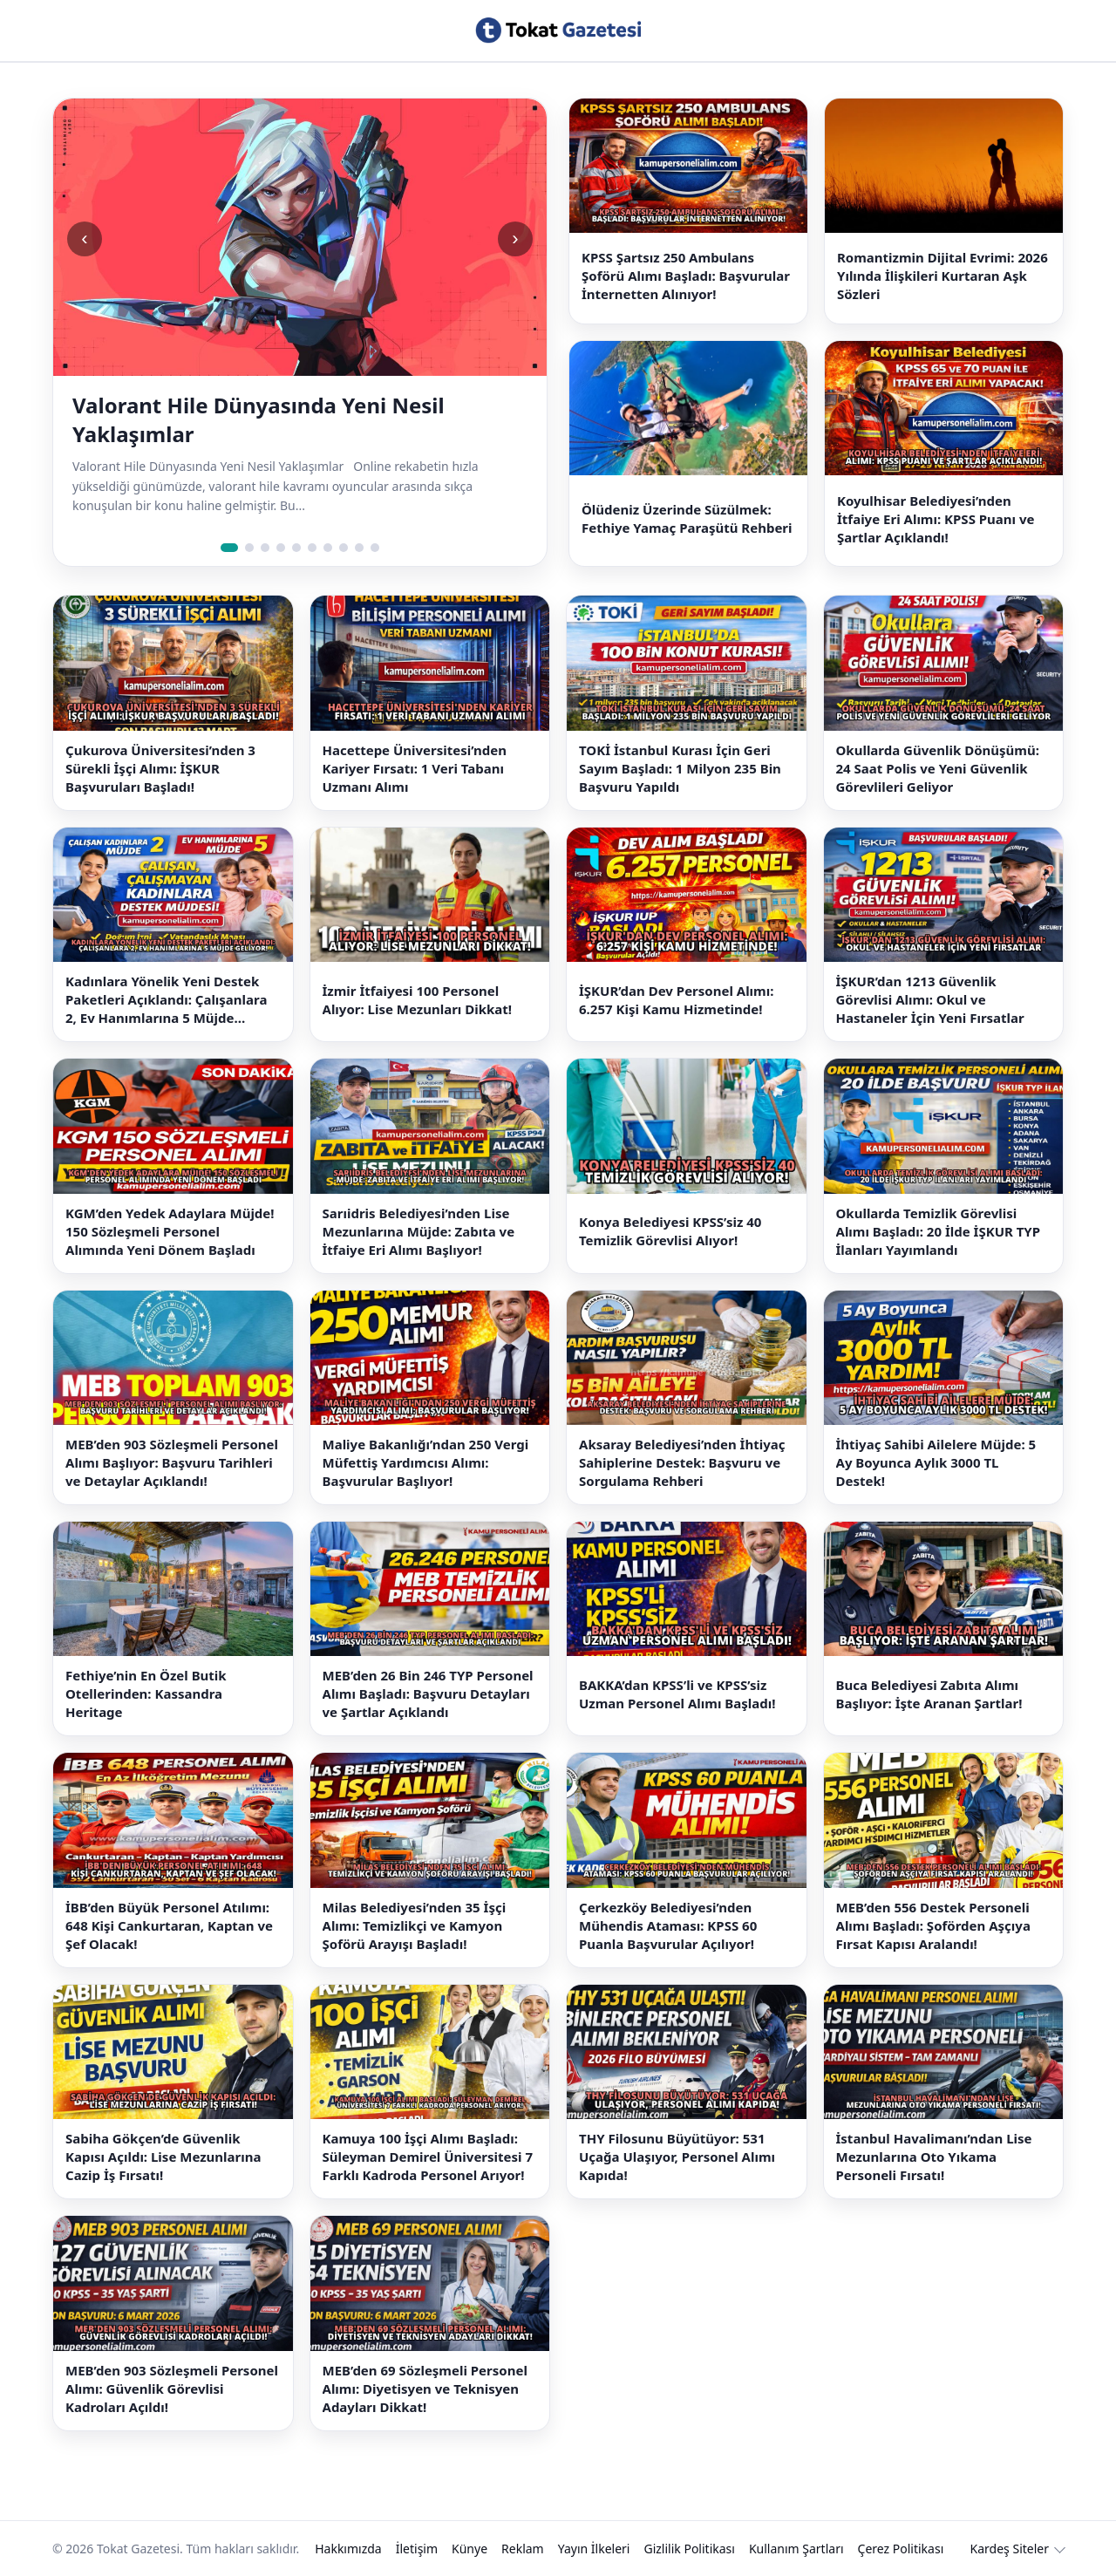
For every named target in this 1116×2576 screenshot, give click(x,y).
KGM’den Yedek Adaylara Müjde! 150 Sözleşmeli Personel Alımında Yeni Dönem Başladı (170, 1231)
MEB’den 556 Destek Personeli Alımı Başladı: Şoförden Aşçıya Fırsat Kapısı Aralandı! (933, 1925)
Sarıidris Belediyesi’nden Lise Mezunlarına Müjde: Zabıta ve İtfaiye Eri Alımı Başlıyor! (419, 1231)
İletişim (417, 2548)
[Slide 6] (312, 547)
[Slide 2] (249, 547)
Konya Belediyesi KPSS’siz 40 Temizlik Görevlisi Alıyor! (670, 1231)
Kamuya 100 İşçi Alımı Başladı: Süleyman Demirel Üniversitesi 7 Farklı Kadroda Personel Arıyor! (428, 2157)
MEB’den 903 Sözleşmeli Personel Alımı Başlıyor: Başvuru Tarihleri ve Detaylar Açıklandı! (171, 1462)
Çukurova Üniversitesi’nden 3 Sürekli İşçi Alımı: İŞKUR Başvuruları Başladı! (160, 768)
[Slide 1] (229, 547)
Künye (469, 2548)
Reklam (522, 2548)
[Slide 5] (296, 547)
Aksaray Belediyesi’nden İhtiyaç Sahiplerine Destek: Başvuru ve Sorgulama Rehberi (682, 1462)
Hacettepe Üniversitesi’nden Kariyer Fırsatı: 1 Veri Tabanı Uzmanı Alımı (415, 768)
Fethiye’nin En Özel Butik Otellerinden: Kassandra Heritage (146, 1693)
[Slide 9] (359, 547)
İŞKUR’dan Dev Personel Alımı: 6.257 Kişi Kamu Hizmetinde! (676, 1000)
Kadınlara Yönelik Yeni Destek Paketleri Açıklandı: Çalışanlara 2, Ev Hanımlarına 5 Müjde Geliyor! (166, 999)
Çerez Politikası (901, 2548)
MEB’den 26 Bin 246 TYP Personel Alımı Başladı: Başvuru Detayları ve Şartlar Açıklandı (428, 1693)
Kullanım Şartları (796, 2548)
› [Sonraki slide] (515, 238)
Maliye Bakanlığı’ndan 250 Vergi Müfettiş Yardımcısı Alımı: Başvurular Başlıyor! (426, 1462)
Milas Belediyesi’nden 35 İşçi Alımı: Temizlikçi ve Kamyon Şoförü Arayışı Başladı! (415, 1925)
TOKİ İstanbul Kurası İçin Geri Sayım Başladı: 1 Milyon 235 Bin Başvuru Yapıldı (680, 768)
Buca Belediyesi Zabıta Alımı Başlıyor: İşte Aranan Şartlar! (929, 1694)
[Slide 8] (343, 547)
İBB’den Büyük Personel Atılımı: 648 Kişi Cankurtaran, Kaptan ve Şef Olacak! (169, 1925)
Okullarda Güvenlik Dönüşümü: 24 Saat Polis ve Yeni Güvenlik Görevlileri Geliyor (937, 768)
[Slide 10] (375, 547)
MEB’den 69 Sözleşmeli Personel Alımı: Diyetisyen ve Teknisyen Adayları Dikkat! (425, 2388)
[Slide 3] (265, 547)
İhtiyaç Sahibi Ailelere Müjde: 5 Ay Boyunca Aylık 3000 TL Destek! (936, 1462)
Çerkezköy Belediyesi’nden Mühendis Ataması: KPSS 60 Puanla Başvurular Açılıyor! (668, 1925)
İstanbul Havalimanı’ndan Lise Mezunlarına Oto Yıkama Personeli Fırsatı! (934, 2157)
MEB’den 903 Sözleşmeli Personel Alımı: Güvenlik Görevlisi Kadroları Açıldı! (171, 2388)
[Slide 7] (327, 547)
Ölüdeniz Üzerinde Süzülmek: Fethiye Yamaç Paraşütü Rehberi (687, 518)
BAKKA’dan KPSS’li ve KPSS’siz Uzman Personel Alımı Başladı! (677, 1694)
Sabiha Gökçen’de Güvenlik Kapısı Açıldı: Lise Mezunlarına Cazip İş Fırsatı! (163, 2157)
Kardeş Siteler (1009, 2548)
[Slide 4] (280, 547)
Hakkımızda (348, 2548)
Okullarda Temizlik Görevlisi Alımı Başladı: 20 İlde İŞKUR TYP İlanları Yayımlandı (938, 1231)
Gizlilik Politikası (688, 2548)
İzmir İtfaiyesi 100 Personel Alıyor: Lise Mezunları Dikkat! (418, 1000)
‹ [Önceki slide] (84, 238)
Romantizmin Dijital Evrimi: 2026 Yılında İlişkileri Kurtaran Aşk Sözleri (942, 276)
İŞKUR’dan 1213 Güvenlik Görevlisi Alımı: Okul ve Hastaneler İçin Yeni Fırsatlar (930, 999)
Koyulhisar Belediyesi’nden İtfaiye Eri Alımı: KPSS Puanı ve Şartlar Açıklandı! (936, 519)
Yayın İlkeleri (594, 2548)
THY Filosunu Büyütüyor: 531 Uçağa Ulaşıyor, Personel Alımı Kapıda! (677, 2157)
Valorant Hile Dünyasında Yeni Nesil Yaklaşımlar (258, 419)
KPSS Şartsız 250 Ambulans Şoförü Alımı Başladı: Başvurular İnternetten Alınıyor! (686, 276)
